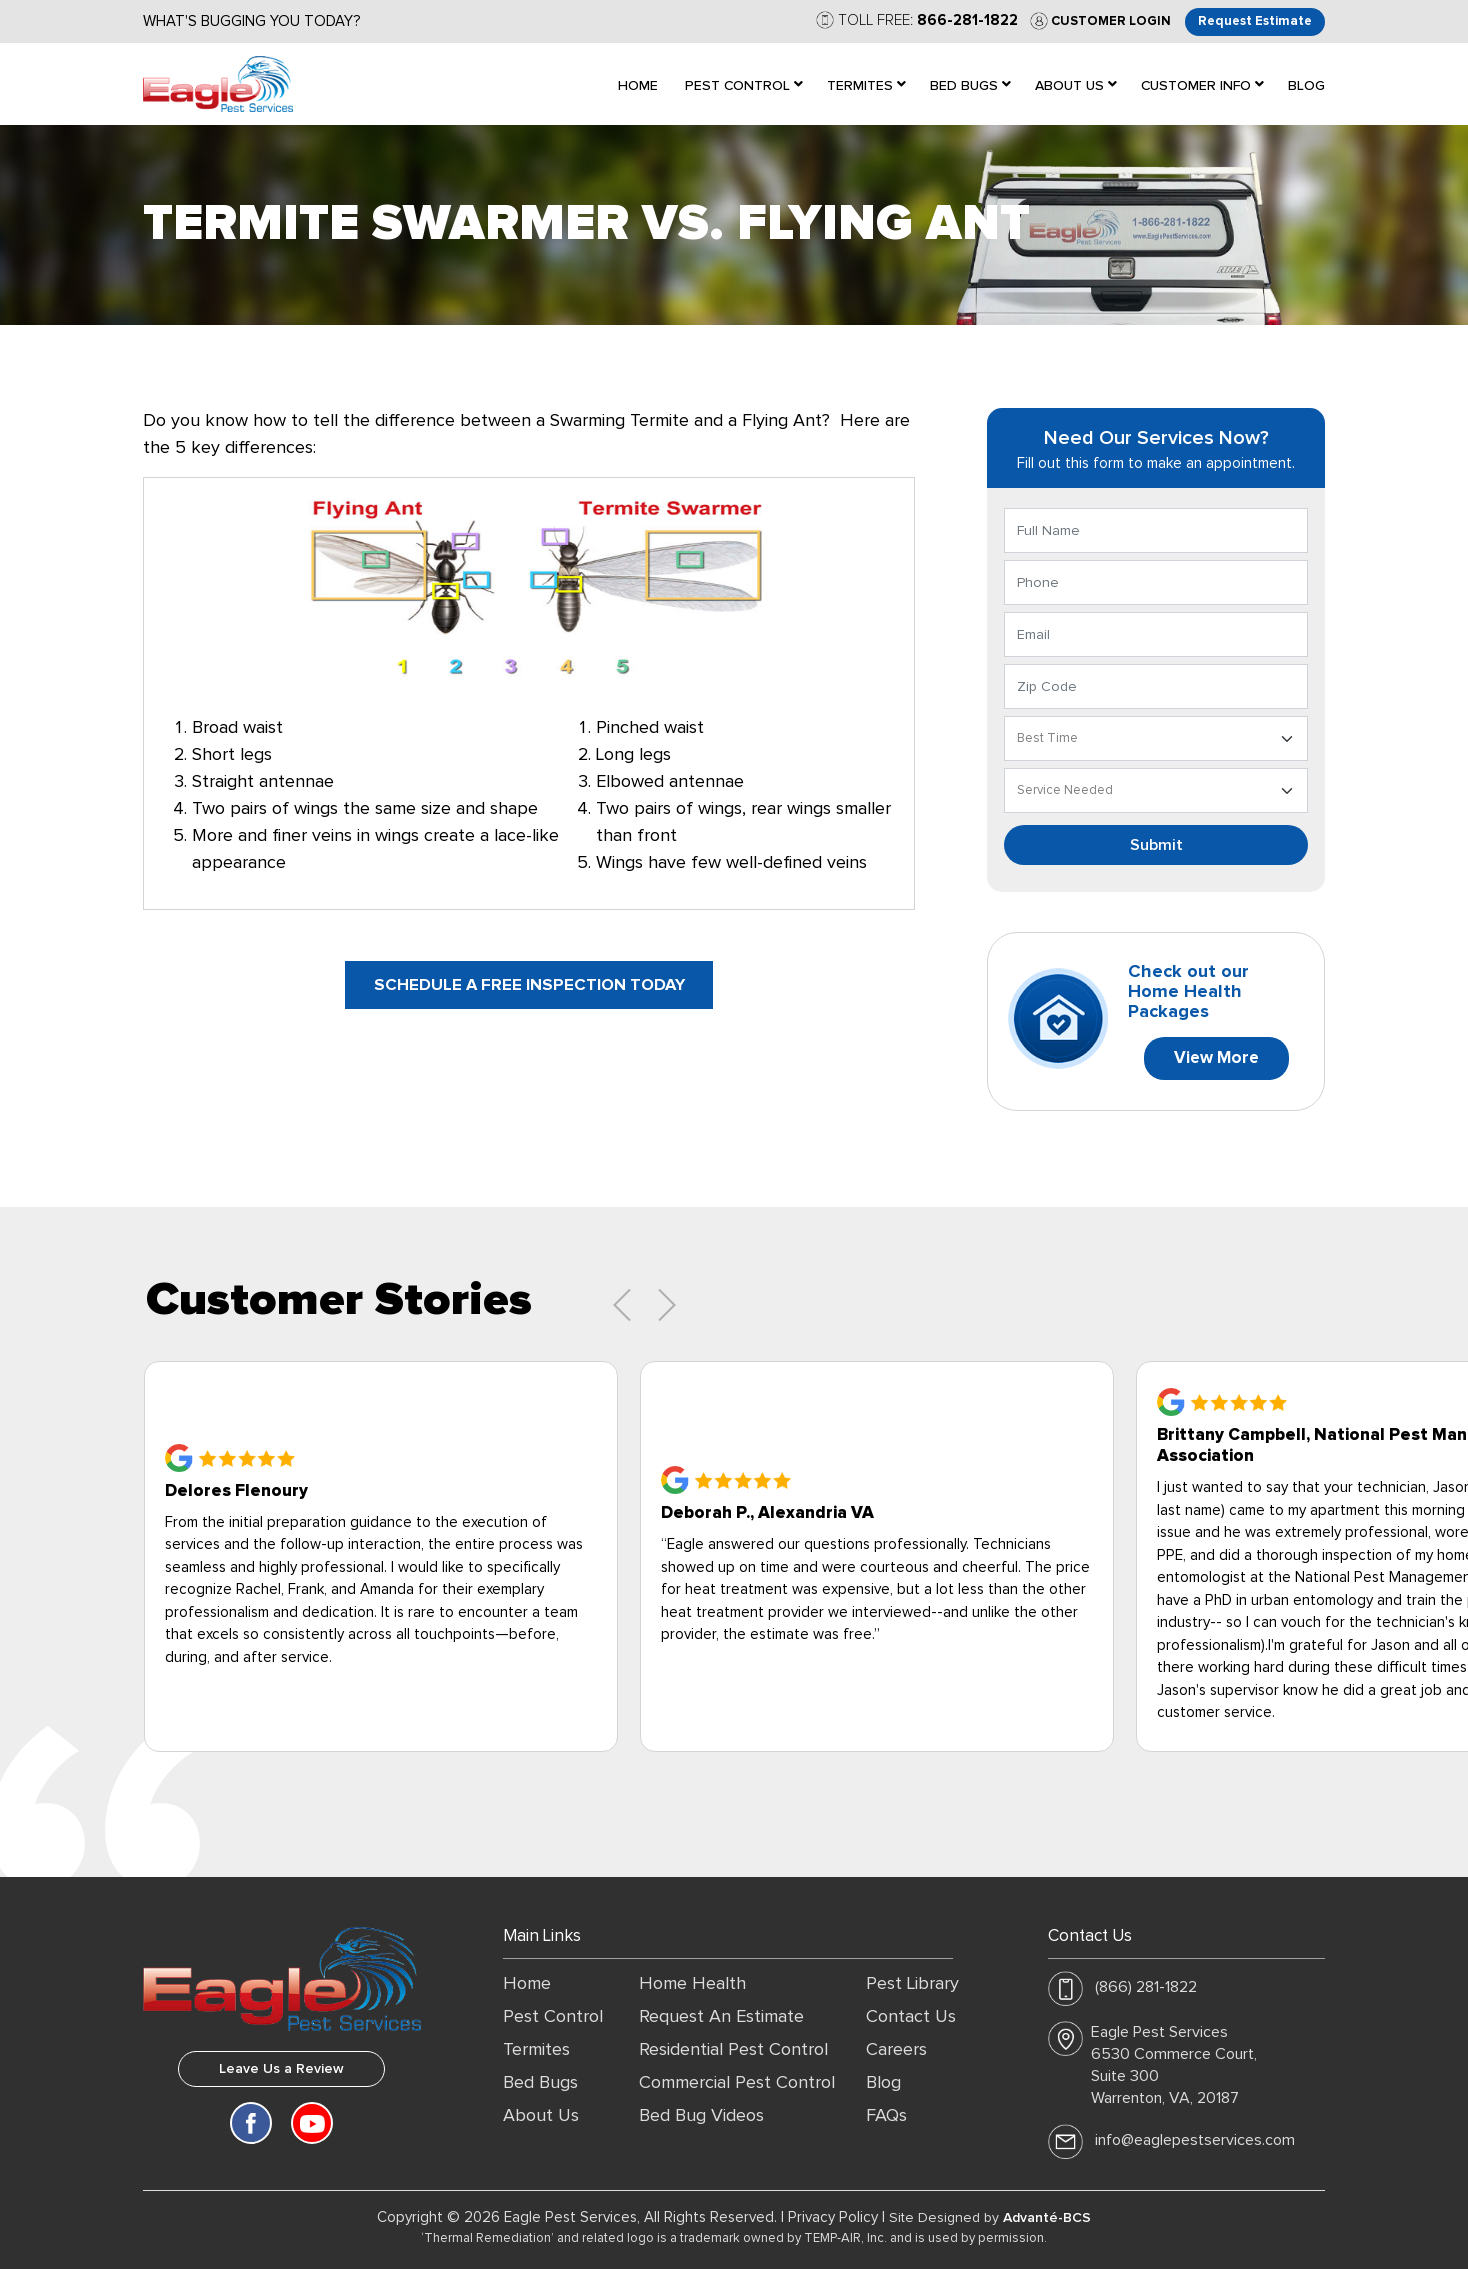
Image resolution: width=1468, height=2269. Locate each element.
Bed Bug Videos (701, 2116)
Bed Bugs (540, 2083)
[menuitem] (638, 84)
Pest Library (912, 1984)
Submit (1156, 845)
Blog (883, 2083)
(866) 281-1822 (1146, 1987)
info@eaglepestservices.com (1195, 2140)
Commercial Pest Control (737, 2083)
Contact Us (911, 2017)
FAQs (886, 2116)
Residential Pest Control (733, 2050)
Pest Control (553, 2017)
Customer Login (1099, 21)
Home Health (692, 1984)
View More (1216, 1058)
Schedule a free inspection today (529, 985)
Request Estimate (1255, 21)
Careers (896, 2050)
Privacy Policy (833, 2217)
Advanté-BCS (1047, 2218)
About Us (541, 2116)
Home (527, 1984)
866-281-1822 (966, 20)
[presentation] (622, 1305)
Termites (536, 2050)
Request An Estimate (721, 2017)
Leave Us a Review (281, 2069)
